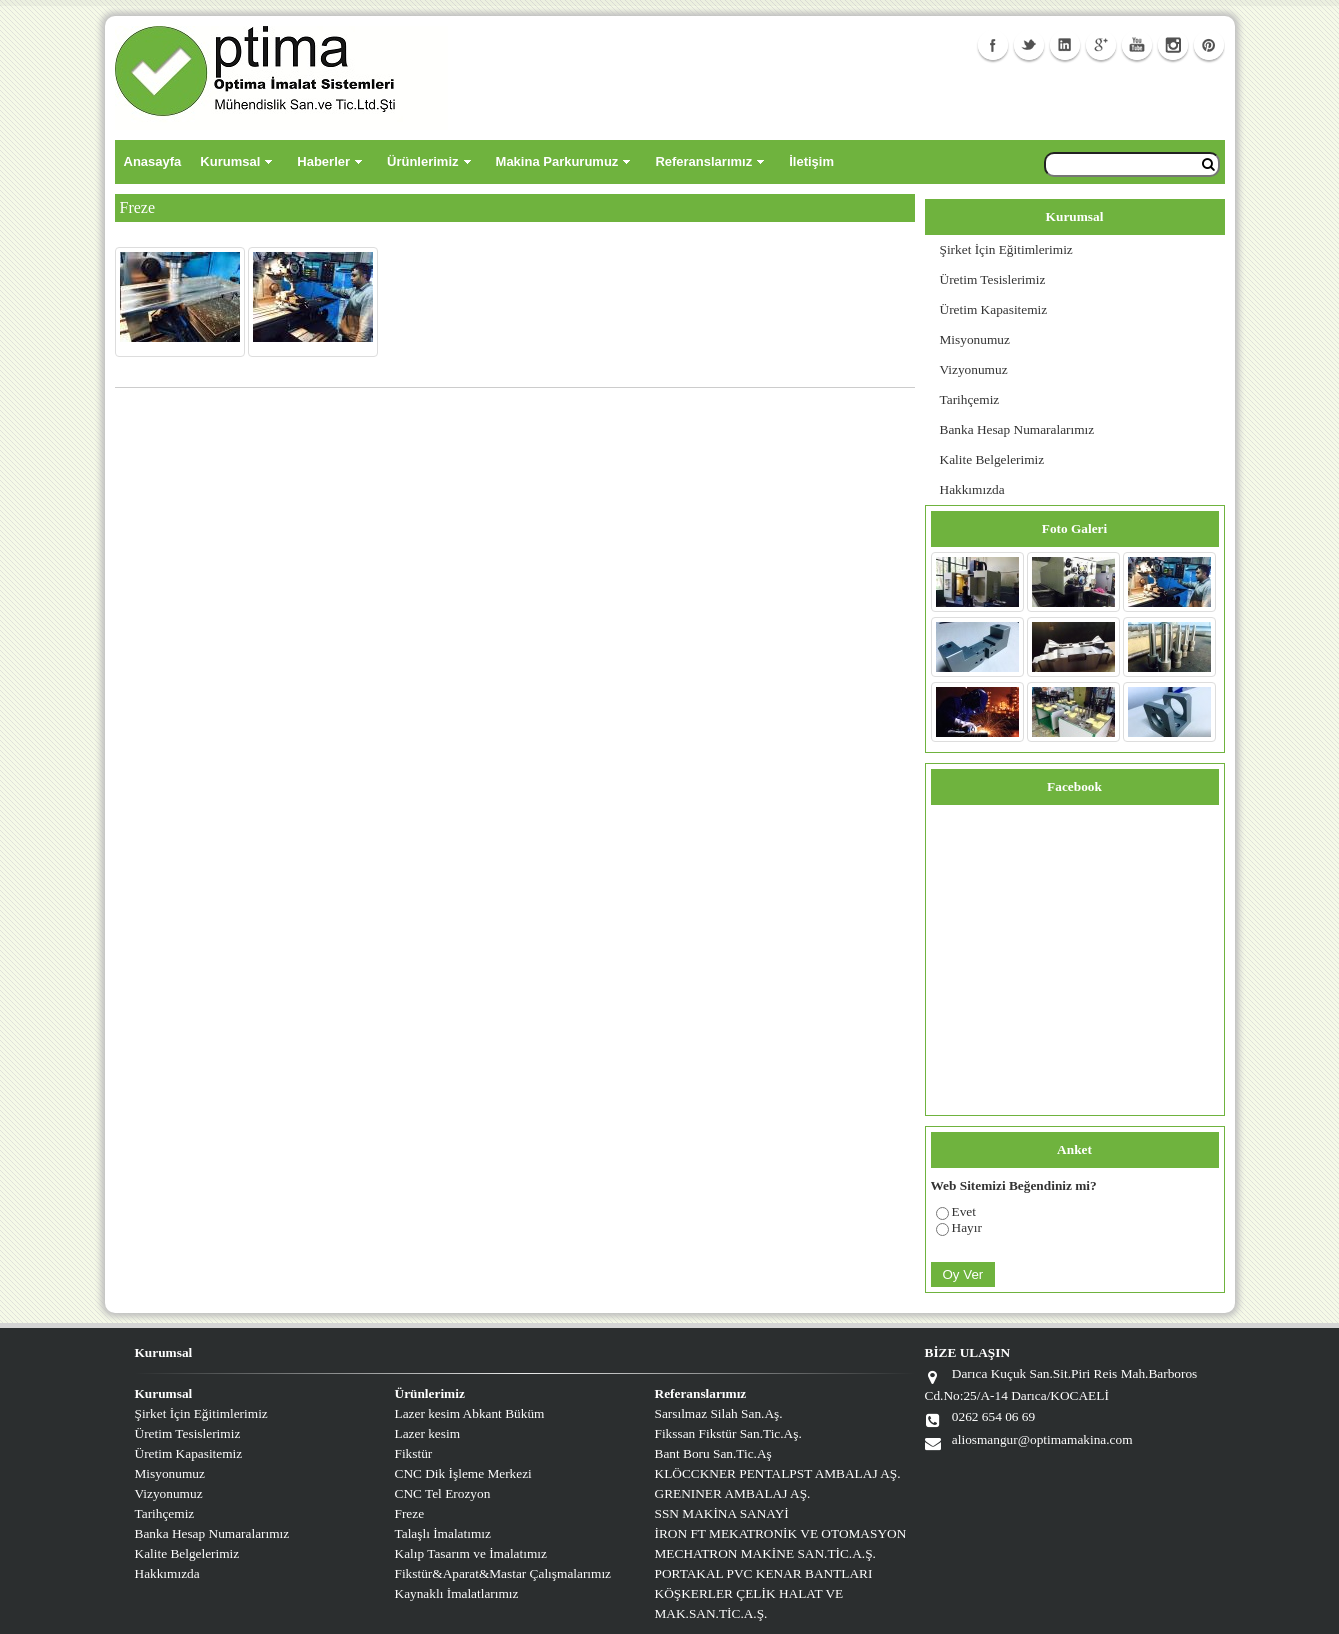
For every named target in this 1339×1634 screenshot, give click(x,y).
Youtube (1137, 45)
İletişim (811, 161)
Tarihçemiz (970, 399)
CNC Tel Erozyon (443, 1493)
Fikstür (414, 1453)
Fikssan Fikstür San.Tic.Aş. (728, 1433)
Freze (410, 1513)
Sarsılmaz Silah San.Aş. (719, 1413)
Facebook (993, 45)
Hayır (967, 1227)
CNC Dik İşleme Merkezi (463, 1473)
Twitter (1029, 45)
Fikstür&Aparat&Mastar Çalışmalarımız (503, 1573)
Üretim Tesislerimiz (993, 279)
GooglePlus (1101, 45)
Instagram (1173, 45)
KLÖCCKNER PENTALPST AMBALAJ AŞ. (778, 1473)
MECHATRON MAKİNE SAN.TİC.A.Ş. (765, 1553)
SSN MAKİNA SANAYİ (722, 1513)
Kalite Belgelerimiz (992, 459)
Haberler (323, 161)
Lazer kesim (428, 1433)
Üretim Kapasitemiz (994, 309)
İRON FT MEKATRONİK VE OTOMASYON (781, 1533)
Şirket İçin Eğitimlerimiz (1006, 249)
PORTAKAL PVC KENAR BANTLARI (764, 1573)
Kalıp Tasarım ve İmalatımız (471, 1553)
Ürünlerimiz (423, 161)
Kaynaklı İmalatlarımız (457, 1593)
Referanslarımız (703, 161)
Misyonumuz (975, 339)
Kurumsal (230, 161)
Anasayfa (153, 161)
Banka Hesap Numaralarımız (1017, 429)
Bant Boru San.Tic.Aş (713, 1453)
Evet (964, 1211)
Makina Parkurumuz (557, 161)
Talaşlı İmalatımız (443, 1533)
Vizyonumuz (974, 369)
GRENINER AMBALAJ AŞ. (733, 1493)
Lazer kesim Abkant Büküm (470, 1413)
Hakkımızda (972, 489)
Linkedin (1065, 45)
